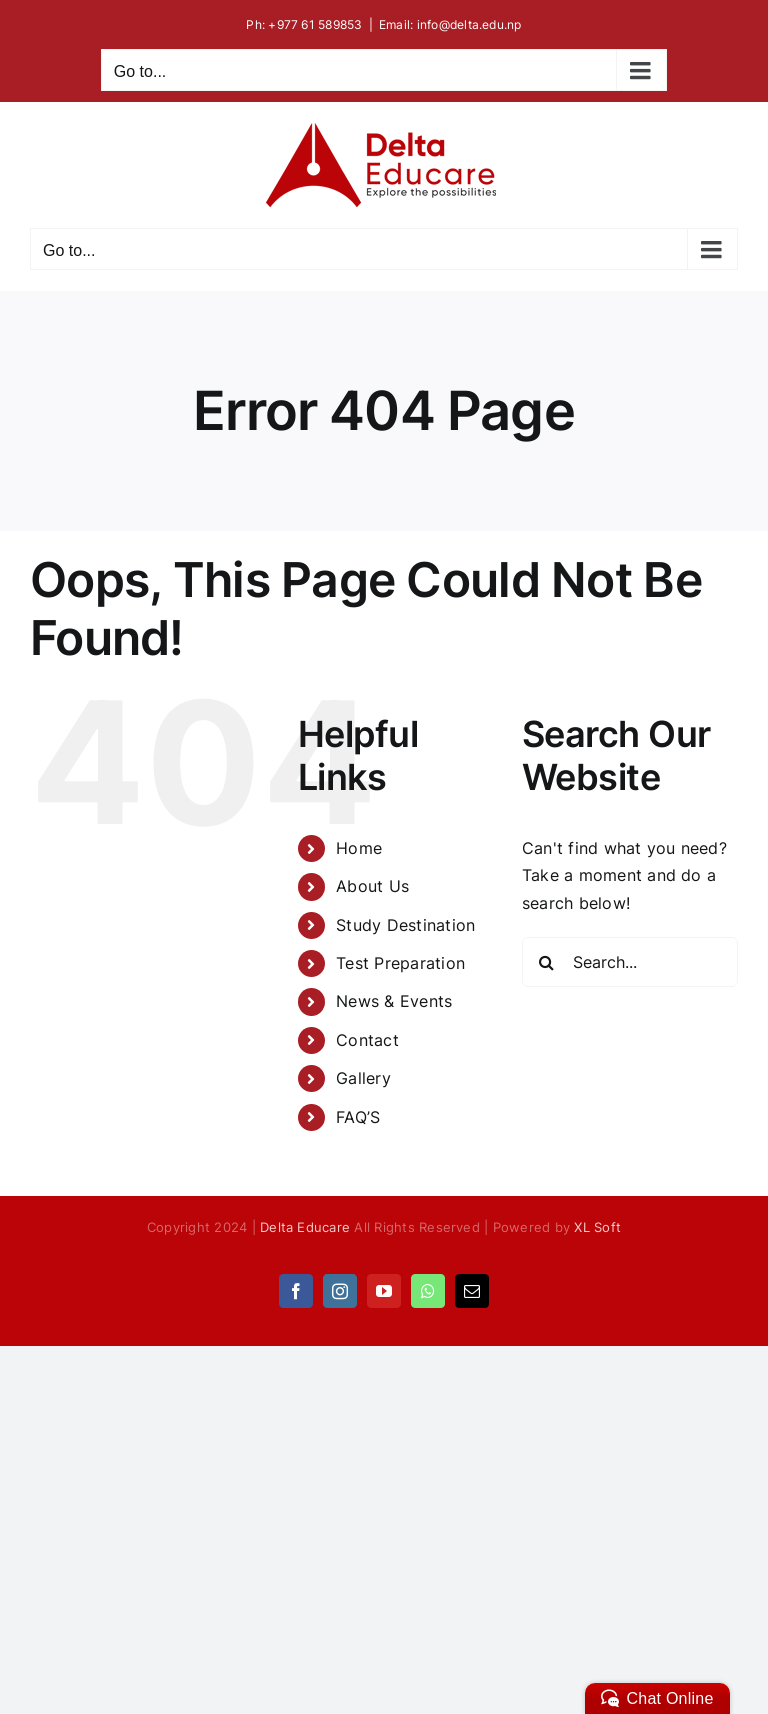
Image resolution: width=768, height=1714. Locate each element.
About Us (372, 886)
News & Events (394, 1001)
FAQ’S (358, 1117)
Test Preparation (400, 963)
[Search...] (630, 962)
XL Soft (597, 1227)
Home (359, 848)
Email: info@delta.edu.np (450, 24)
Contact (367, 1040)
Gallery (363, 1078)
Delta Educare (305, 1227)
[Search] (547, 962)
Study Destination (405, 925)
